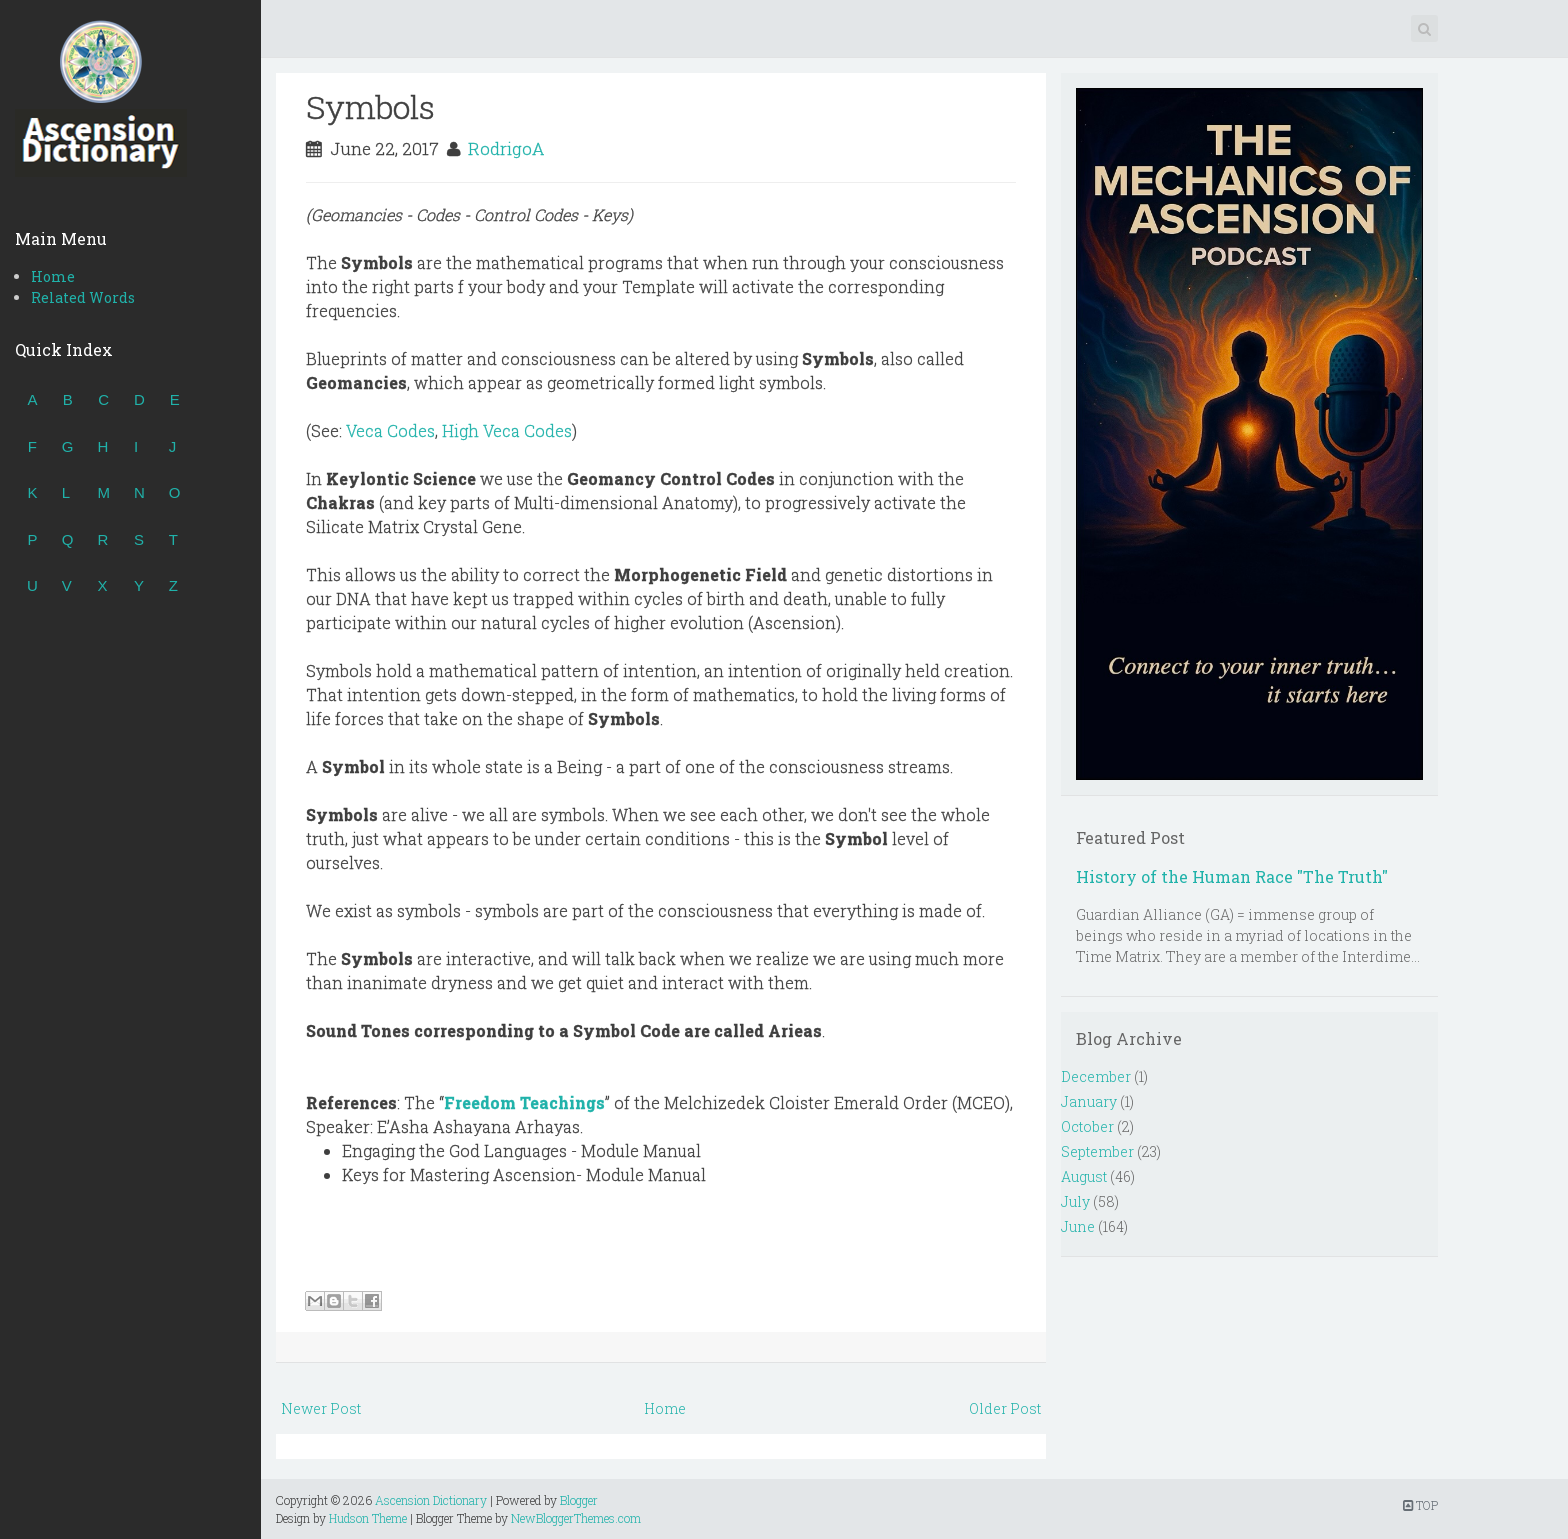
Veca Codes (390, 430)
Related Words (83, 297)
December (1096, 1076)
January (1089, 1101)
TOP (1420, 1505)
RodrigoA (506, 148)
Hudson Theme (368, 1518)
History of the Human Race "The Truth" (1232, 876)
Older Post (1005, 1408)
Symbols (370, 106)
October (1087, 1126)
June (1078, 1226)
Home (53, 276)
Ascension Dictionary (431, 1500)
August (1084, 1176)
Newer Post (321, 1408)
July (1075, 1201)
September (1097, 1151)
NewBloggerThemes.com (576, 1518)
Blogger (579, 1500)
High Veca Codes (507, 430)
